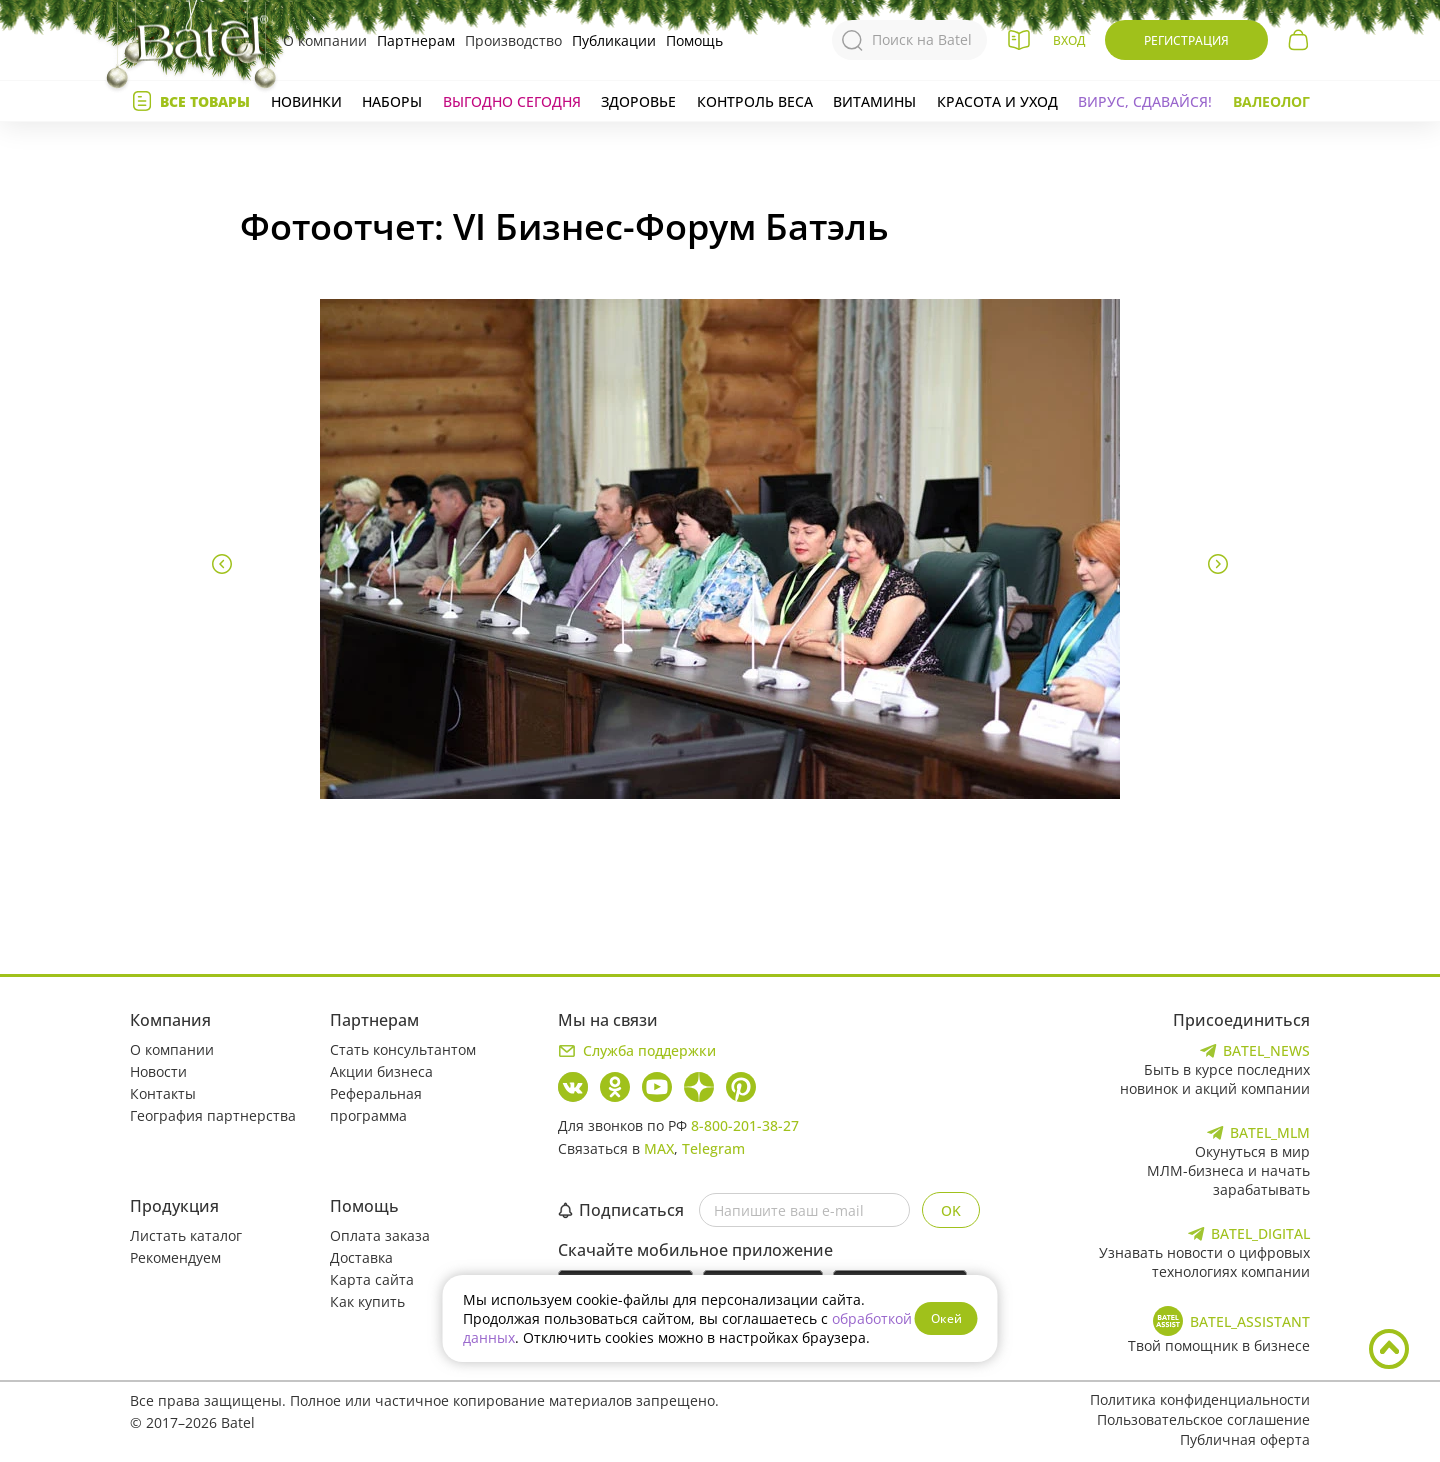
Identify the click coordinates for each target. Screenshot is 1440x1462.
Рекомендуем (175, 1257)
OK (951, 1210)
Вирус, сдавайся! (1145, 101)
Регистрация (1186, 40)
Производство (513, 40)
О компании (325, 40)
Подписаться (621, 1210)
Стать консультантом (403, 1049)
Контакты (163, 1093)
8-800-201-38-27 (745, 1125)
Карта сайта (372, 1279)
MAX (659, 1148)
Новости (158, 1071)
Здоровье (638, 101)
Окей (946, 1318)
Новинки (306, 101)
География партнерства (213, 1115)
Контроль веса (755, 101)
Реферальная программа (376, 1104)
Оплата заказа (380, 1235)
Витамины (874, 101)
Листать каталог (186, 1235)
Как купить (367, 1301)
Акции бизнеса (381, 1071)
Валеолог (1271, 101)
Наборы (392, 101)
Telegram (713, 1148)
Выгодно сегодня (512, 101)
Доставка (361, 1257)
